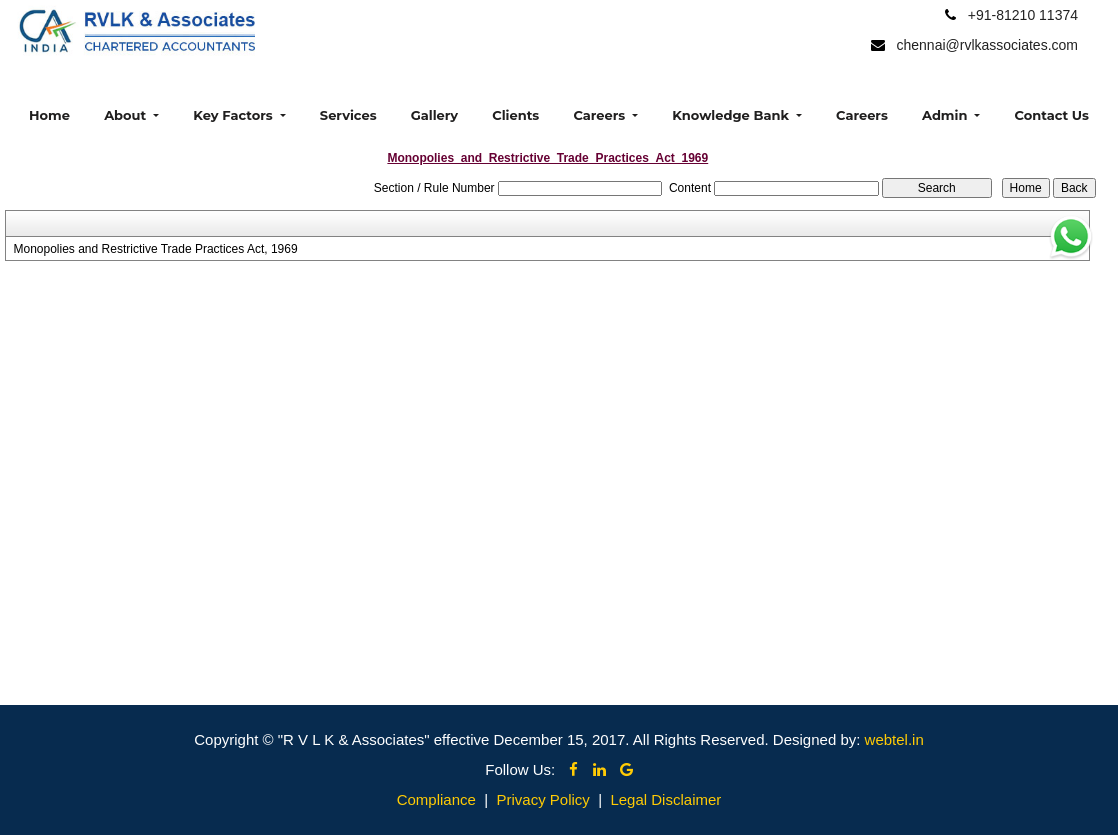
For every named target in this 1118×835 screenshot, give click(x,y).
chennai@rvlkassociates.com (987, 45)
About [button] (127, 115)
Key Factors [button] (234, 115)
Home (49, 115)
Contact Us (1052, 115)
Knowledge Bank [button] (732, 115)
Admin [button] (946, 115)
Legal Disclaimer (665, 799)
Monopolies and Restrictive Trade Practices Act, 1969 (155, 249)
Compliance (436, 799)
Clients (515, 115)
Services (348, 115)
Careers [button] (600, 115)
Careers (862, 115)
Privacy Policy (542, 799)
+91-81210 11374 (1023, 15)
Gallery (434, 115)
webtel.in (894, 739)
